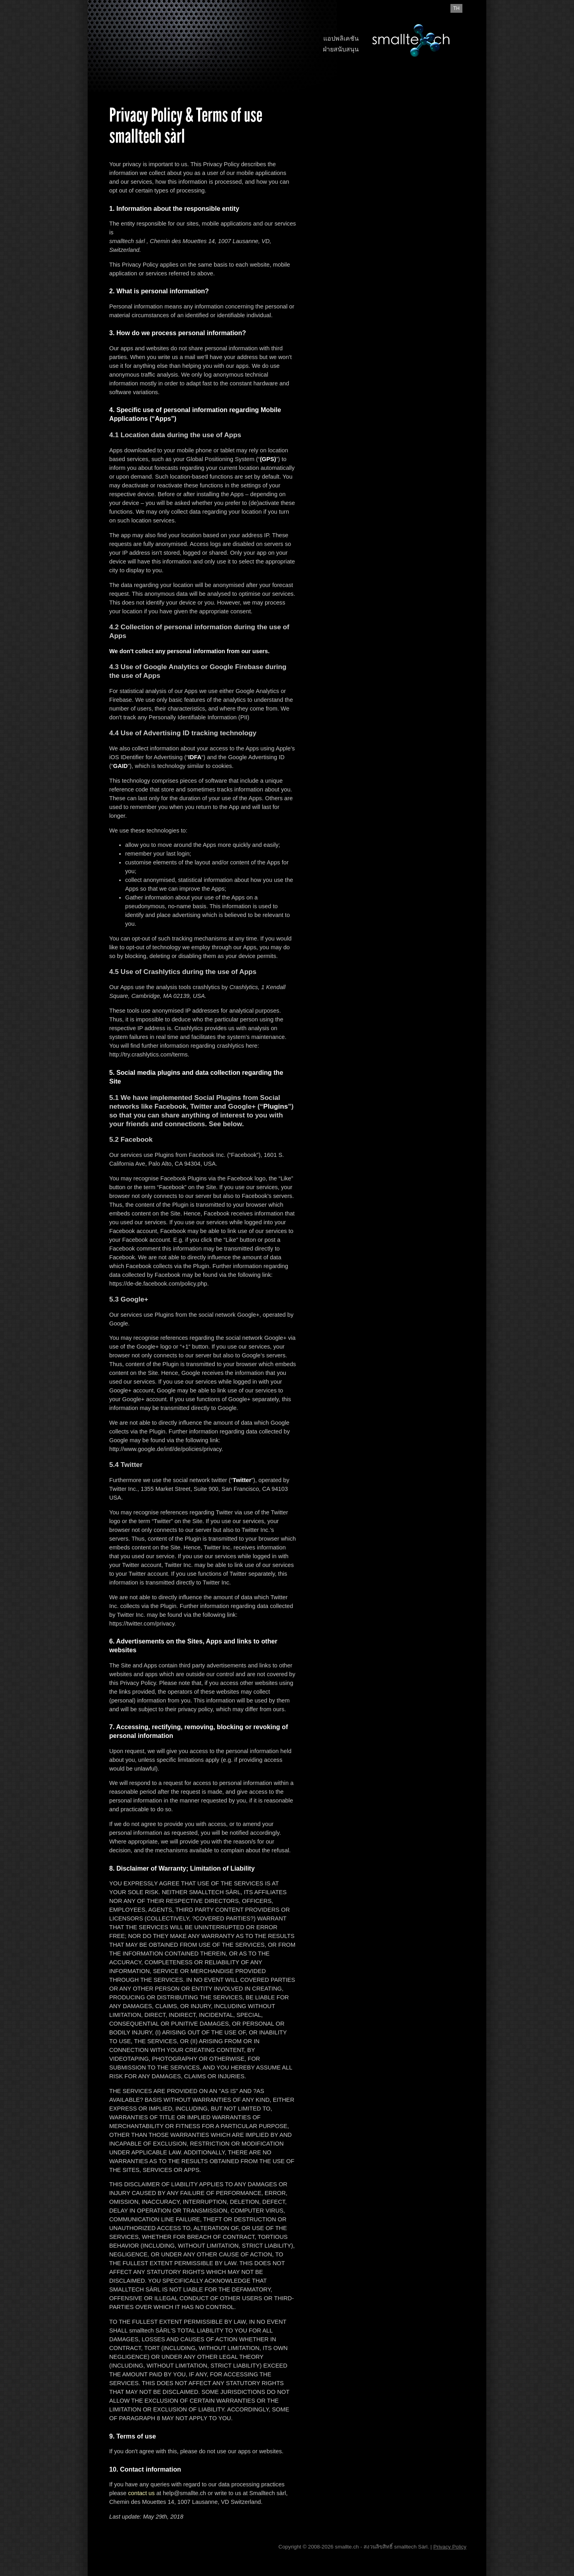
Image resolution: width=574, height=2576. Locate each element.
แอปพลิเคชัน (341, 38)
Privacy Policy (449, 2547)
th (456, 8)
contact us (141, 2493)
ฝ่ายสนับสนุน (341, 49)
